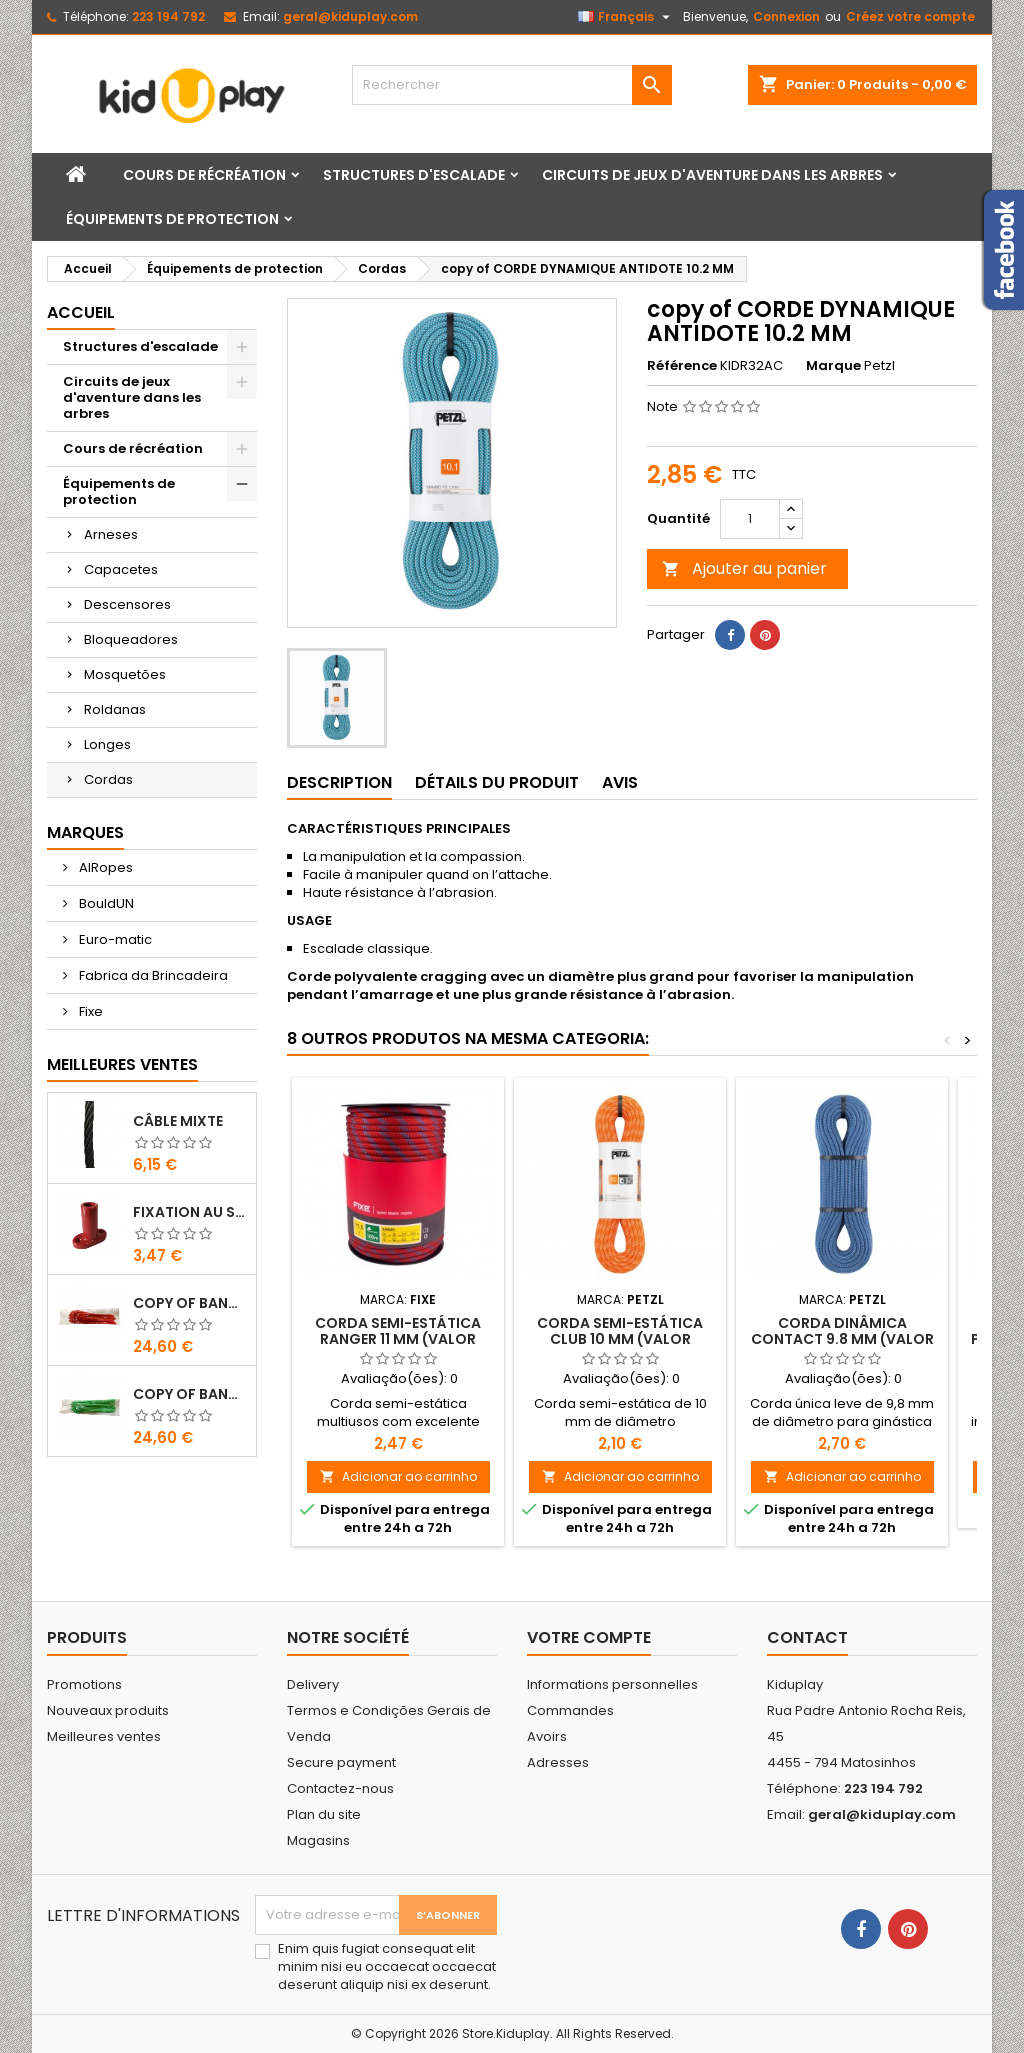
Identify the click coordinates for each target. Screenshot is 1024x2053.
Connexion (786, 16)
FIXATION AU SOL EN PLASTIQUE (190, 1212)
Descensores (127, 604)
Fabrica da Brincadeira (152, 975)
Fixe (89, 1011)
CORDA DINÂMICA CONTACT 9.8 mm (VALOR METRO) (842, 1339)
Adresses (558, 1762)
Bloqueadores (131, 639)
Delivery (313, 1684)
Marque (833, 366)
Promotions (84, 1684)
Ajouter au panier (744, 568)
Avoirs (547, 1736)
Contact (807, 1637)
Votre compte (589, 1637)
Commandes (570, 1710)
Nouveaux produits (108, 1710)
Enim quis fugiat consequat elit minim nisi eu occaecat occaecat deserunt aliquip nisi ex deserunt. (387, 1967)
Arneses (111, 534)
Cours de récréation (204, 175)
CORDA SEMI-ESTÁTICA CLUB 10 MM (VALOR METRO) (620, 1339)
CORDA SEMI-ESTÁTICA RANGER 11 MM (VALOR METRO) (398, 1339)
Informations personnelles (612, 1684)
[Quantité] (750, 519)
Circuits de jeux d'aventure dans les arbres (712, 175)
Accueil (81, 312)
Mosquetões (125, 674)
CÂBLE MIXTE (178, 1121)
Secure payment (341, 1762)
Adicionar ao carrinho (398, 1476)
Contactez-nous (340, 1788)
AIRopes (104, 867)
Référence (682, 366)
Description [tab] (339, 782)
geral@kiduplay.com (350, 16)
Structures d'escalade (414, 175)
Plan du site (324, 1814)
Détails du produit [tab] (497, 782)
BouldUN (105, 903)
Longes (107, 744)
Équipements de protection (172, 219)
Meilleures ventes (104, 1736)
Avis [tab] (620, 782)
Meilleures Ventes (122, 1064)
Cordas (108, 779)
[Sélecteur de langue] (626, 17)
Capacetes (121, 569)
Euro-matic (114, 939)
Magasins (318, 1840)
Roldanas (115, 709)
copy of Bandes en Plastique (190, 1303)
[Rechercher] (512, 85)
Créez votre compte (910, 16)
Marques (85, 832)
